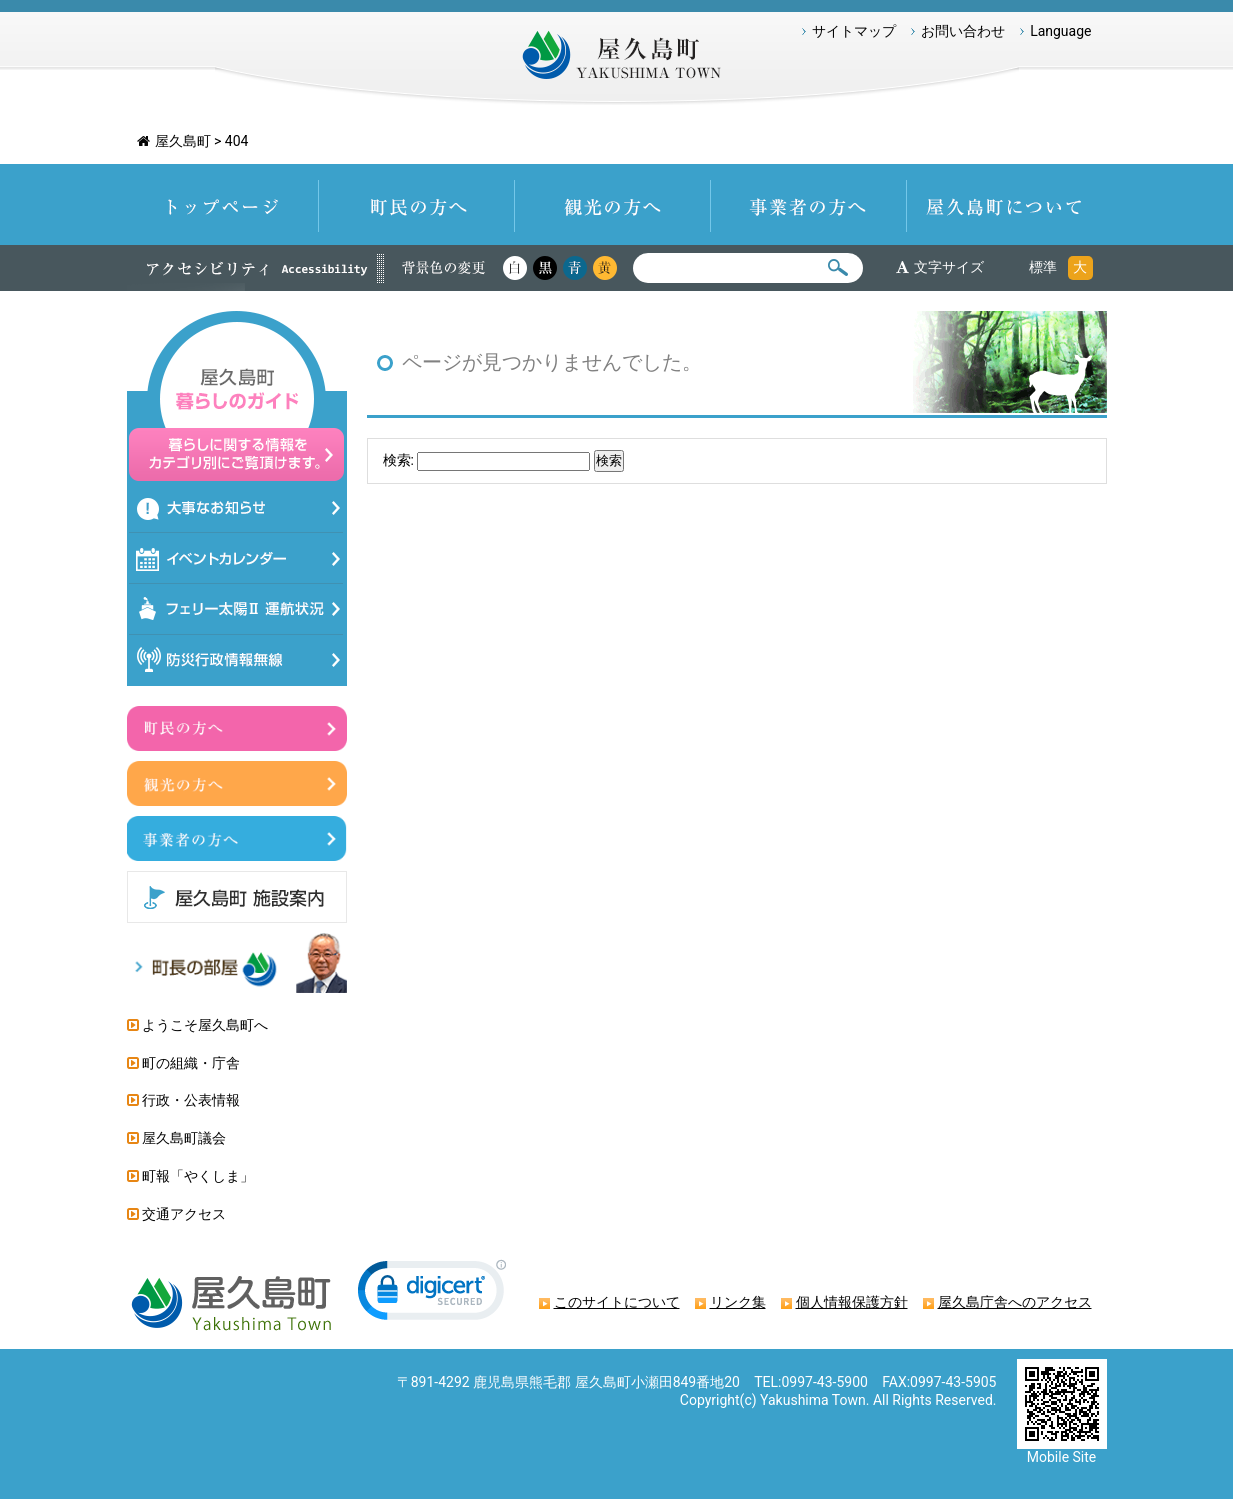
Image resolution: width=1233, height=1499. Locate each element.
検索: (398, 460)
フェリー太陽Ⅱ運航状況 (236, 609)
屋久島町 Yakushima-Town (616, 60)
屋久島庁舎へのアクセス (1015, 1302)
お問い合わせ (963, 31)
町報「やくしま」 (198, 1176)
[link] (432, 1294)
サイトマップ (854, 31)
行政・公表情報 (191, 1100)
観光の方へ (613, 204)
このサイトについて (617, 1302)
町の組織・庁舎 (191, 1063)
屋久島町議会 (184, 1138)
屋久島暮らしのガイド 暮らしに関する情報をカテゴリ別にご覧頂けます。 (237, 396)
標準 (1043, 267)
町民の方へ (417, 204)
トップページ (223, 204)
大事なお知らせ (236, 507)
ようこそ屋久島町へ (205, 1025)
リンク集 (738, 1302)
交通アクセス (184, 1214)
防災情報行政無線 (236, 660)
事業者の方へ (809, 204)
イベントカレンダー (236, 558)
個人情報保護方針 (852, 1302)
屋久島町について (1007, 204)
